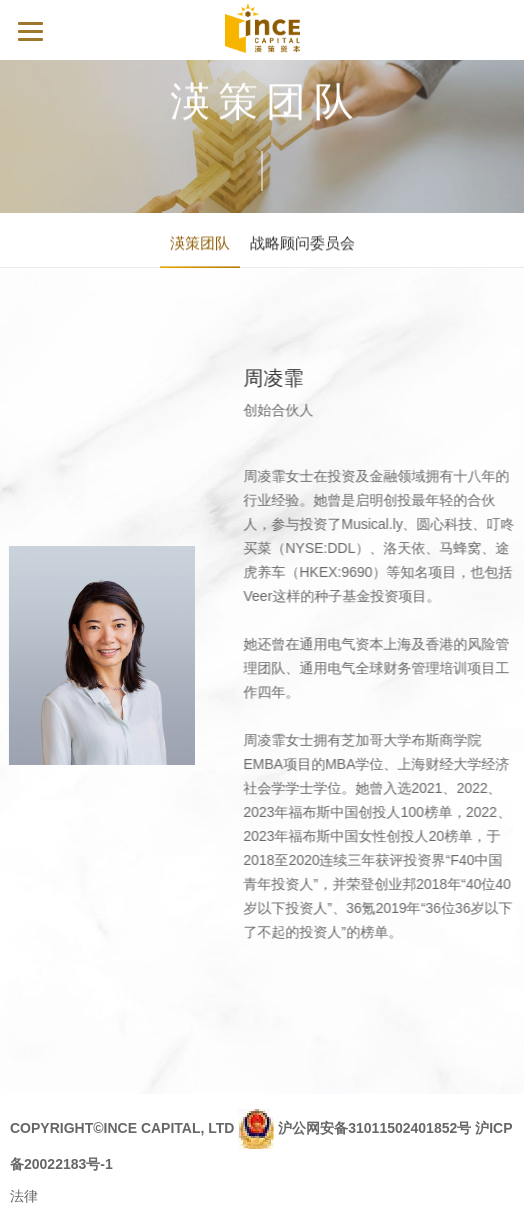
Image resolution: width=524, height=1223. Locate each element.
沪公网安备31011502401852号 (374, 1127)
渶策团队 (200, 244)
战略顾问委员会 (302, 244)
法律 (24, 1196)
